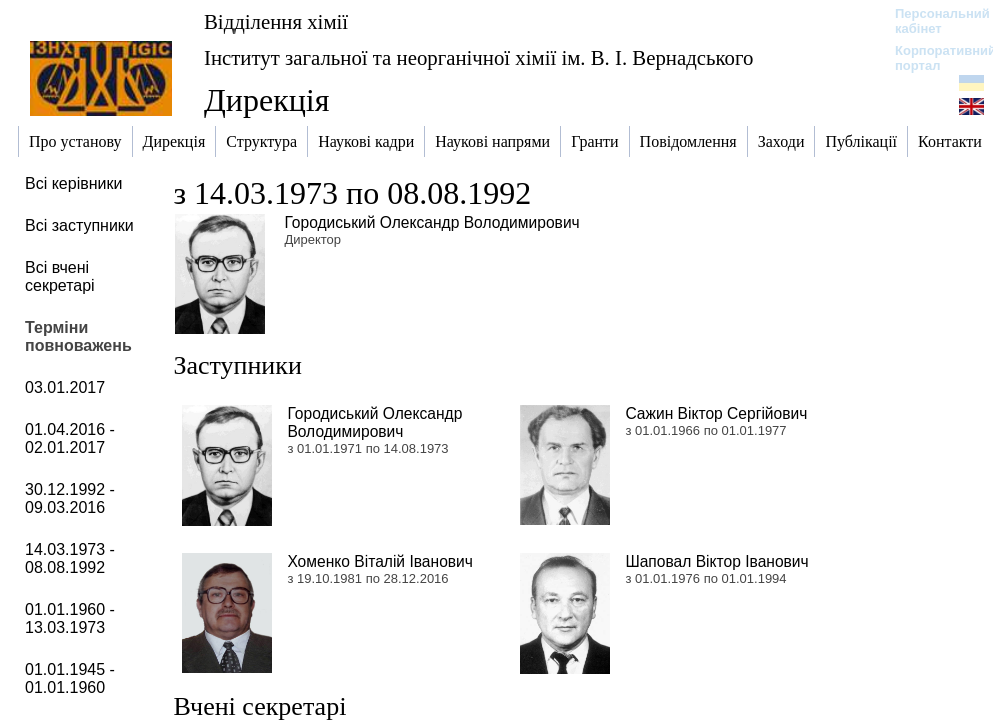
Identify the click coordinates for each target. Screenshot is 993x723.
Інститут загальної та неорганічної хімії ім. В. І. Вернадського (478, 57)
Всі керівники (73, 183)
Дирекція (266, 100)
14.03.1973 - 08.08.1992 (70, 558)
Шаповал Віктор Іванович (716, 561)
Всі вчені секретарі (60, 276)
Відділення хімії (276, 21)
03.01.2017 (65, 387)
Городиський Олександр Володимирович (431, 222)
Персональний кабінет (932, 21)
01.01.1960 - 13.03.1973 (70, 618)
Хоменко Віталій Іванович (380, 561)
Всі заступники (79, 225)
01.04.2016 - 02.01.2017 (70, 438)
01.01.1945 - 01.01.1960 (70, 678)
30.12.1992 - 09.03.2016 (70, 498)
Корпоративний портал (932, 58)
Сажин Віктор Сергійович (716, 413)
